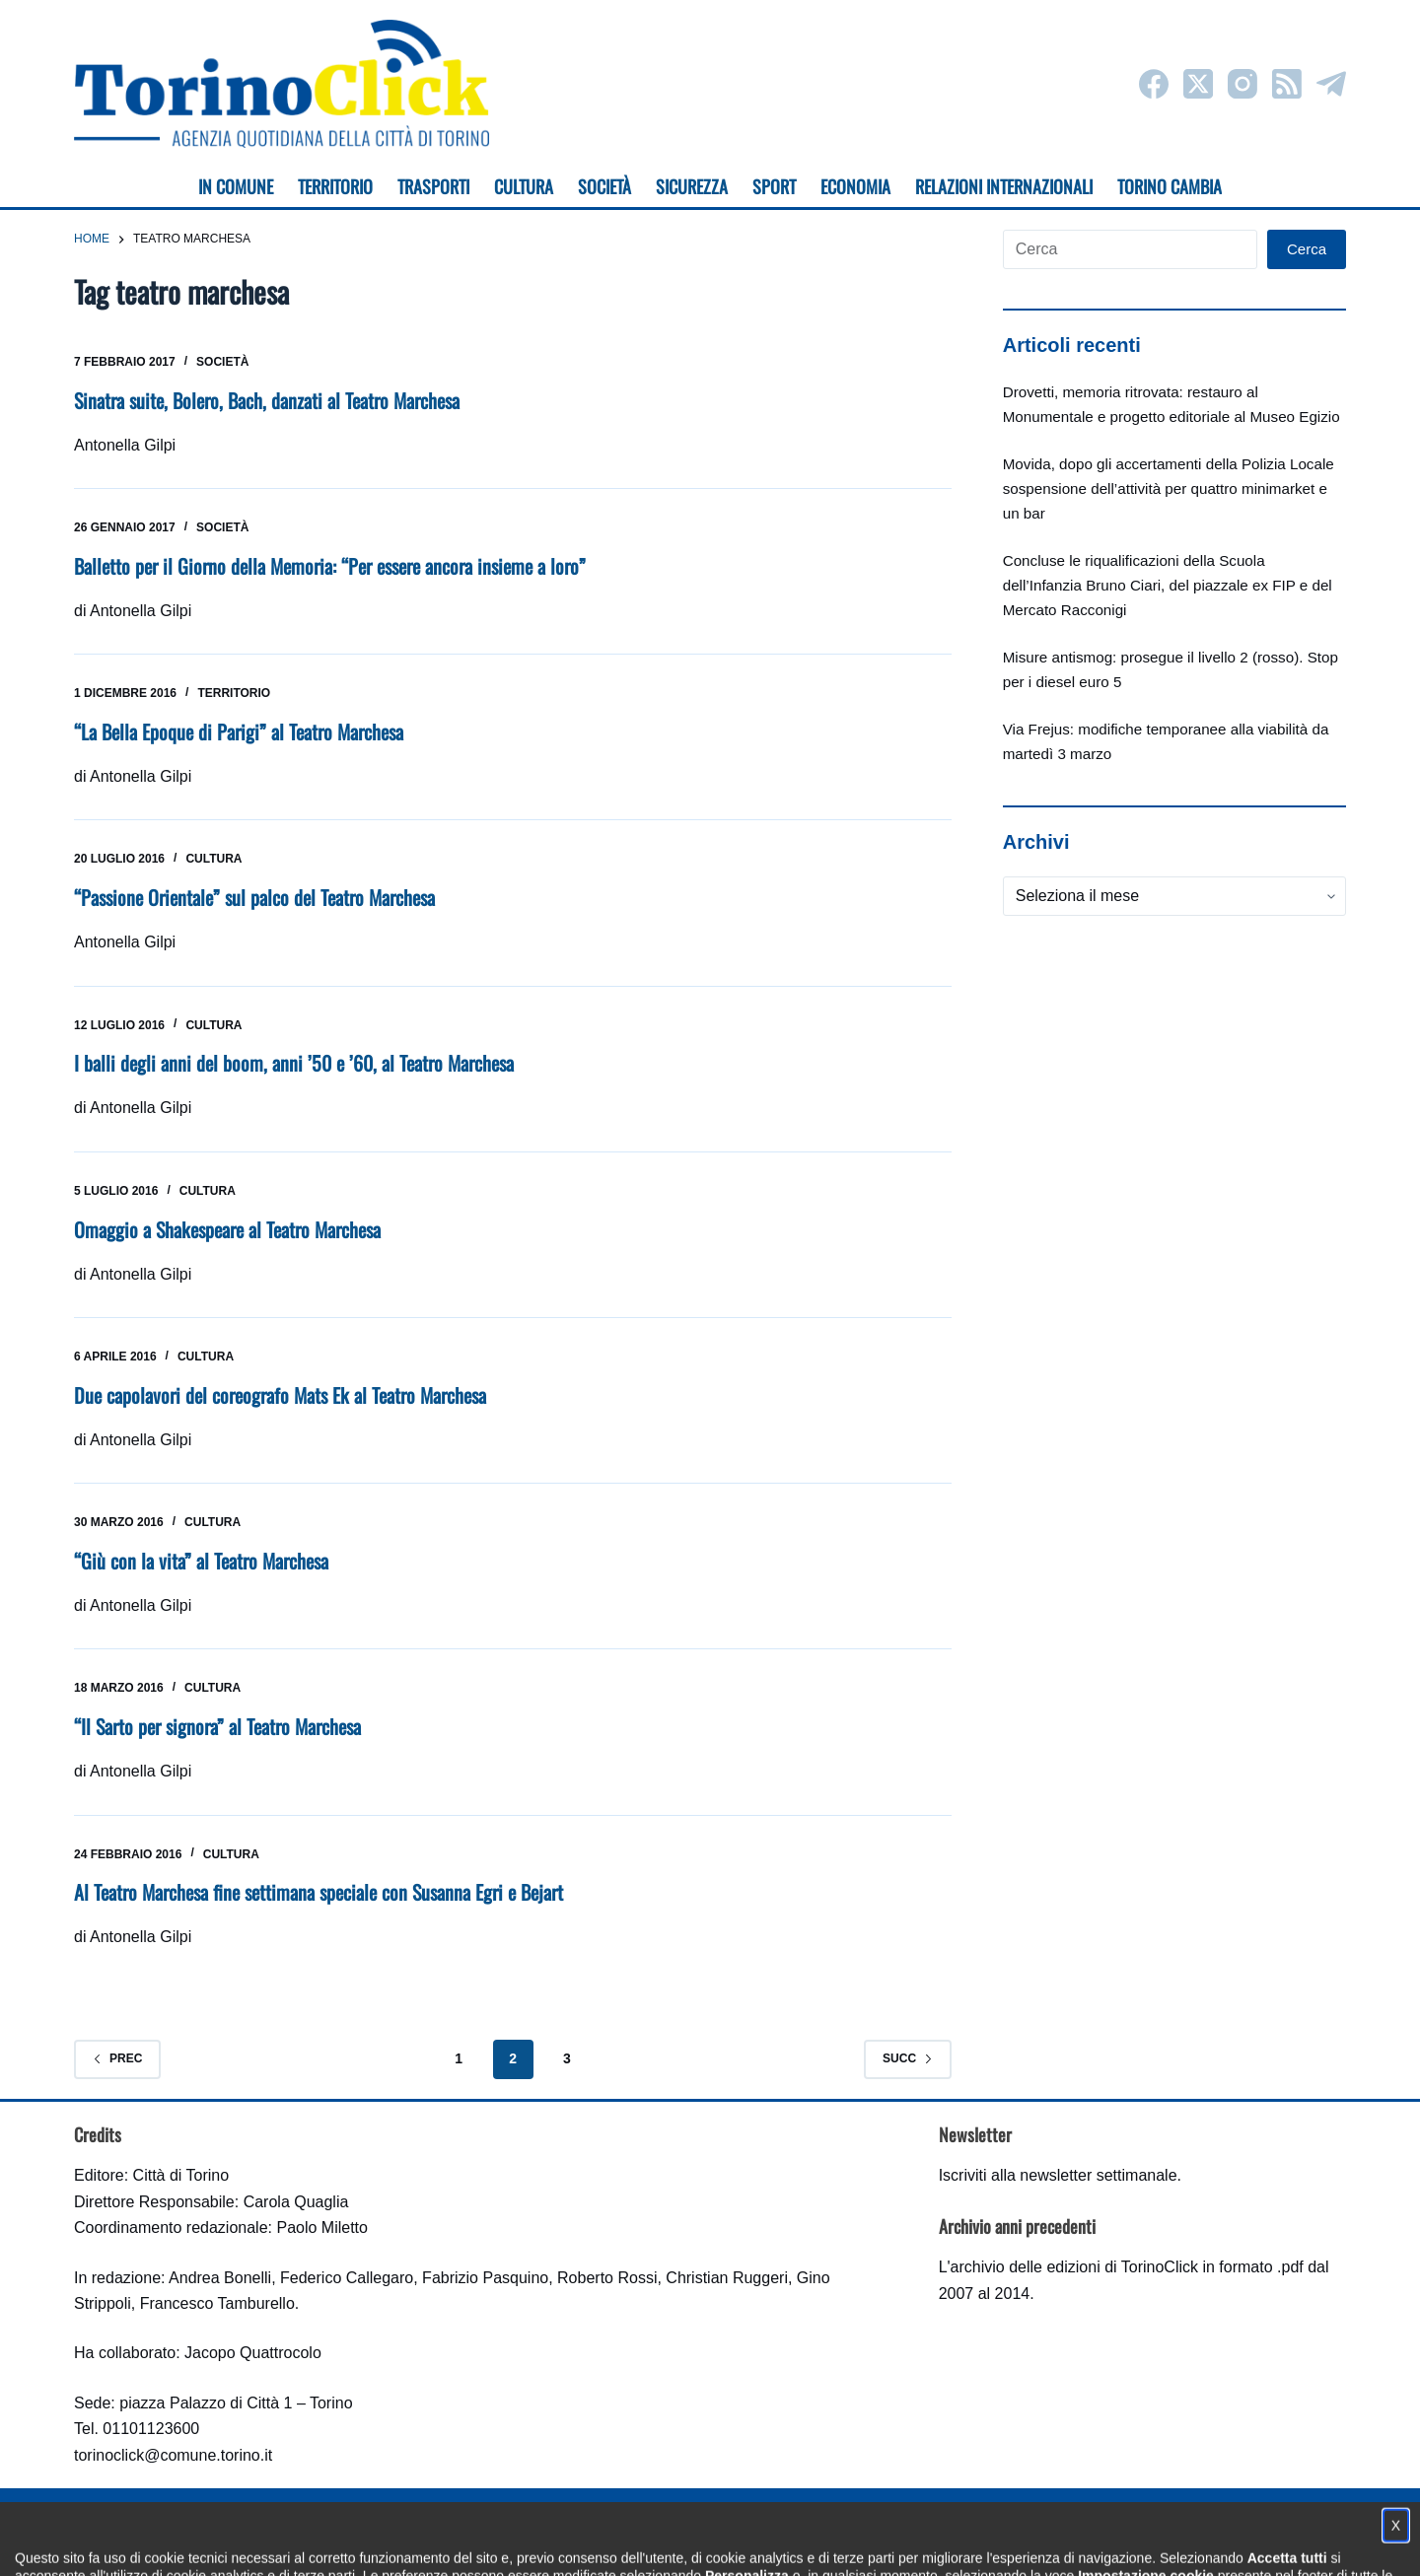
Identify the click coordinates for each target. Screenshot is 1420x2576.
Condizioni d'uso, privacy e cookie (636, 2542)
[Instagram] (1242, 84)
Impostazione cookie (826, 2542)
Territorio (233, 693)
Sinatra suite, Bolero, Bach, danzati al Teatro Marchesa (267, 400)
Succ (908, 2058)
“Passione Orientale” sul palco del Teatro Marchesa (254, 897)
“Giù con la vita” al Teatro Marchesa (201, 1560)
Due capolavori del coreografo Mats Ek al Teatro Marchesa (280, 1395)
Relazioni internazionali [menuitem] (1004, 186)
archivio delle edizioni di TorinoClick (1074, 2267)
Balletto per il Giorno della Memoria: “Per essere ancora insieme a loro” (330, 566)
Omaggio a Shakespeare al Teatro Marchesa (227, 1229)
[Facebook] (1154, 84)
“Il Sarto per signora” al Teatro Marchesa (217, 1726)
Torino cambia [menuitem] (1169, 186)
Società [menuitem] (604, 186)
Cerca (1306, 249)
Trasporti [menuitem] (433, 186)
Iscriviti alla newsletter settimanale (1058, 2175)
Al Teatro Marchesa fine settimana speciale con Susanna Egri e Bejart (318, 1892)
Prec (117, 2058)
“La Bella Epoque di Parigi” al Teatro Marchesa (238, 731)
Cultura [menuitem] (523, 186)
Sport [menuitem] (774, 186)
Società (222, 362)
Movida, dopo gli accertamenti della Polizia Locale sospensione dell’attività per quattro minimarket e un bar (1168, 488)
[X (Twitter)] (1198, 84)
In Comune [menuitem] (235, 186)
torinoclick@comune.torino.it (173, 2455)
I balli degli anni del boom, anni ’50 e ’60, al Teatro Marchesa (294, 1063)
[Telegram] (1331, 84)
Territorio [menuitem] (335, 186)
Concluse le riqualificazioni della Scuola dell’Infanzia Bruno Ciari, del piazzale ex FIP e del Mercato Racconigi (1167, 585)
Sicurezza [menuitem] (692, 186)
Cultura (213, 859)
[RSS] (1287, 84)
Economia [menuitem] (855, 186)
